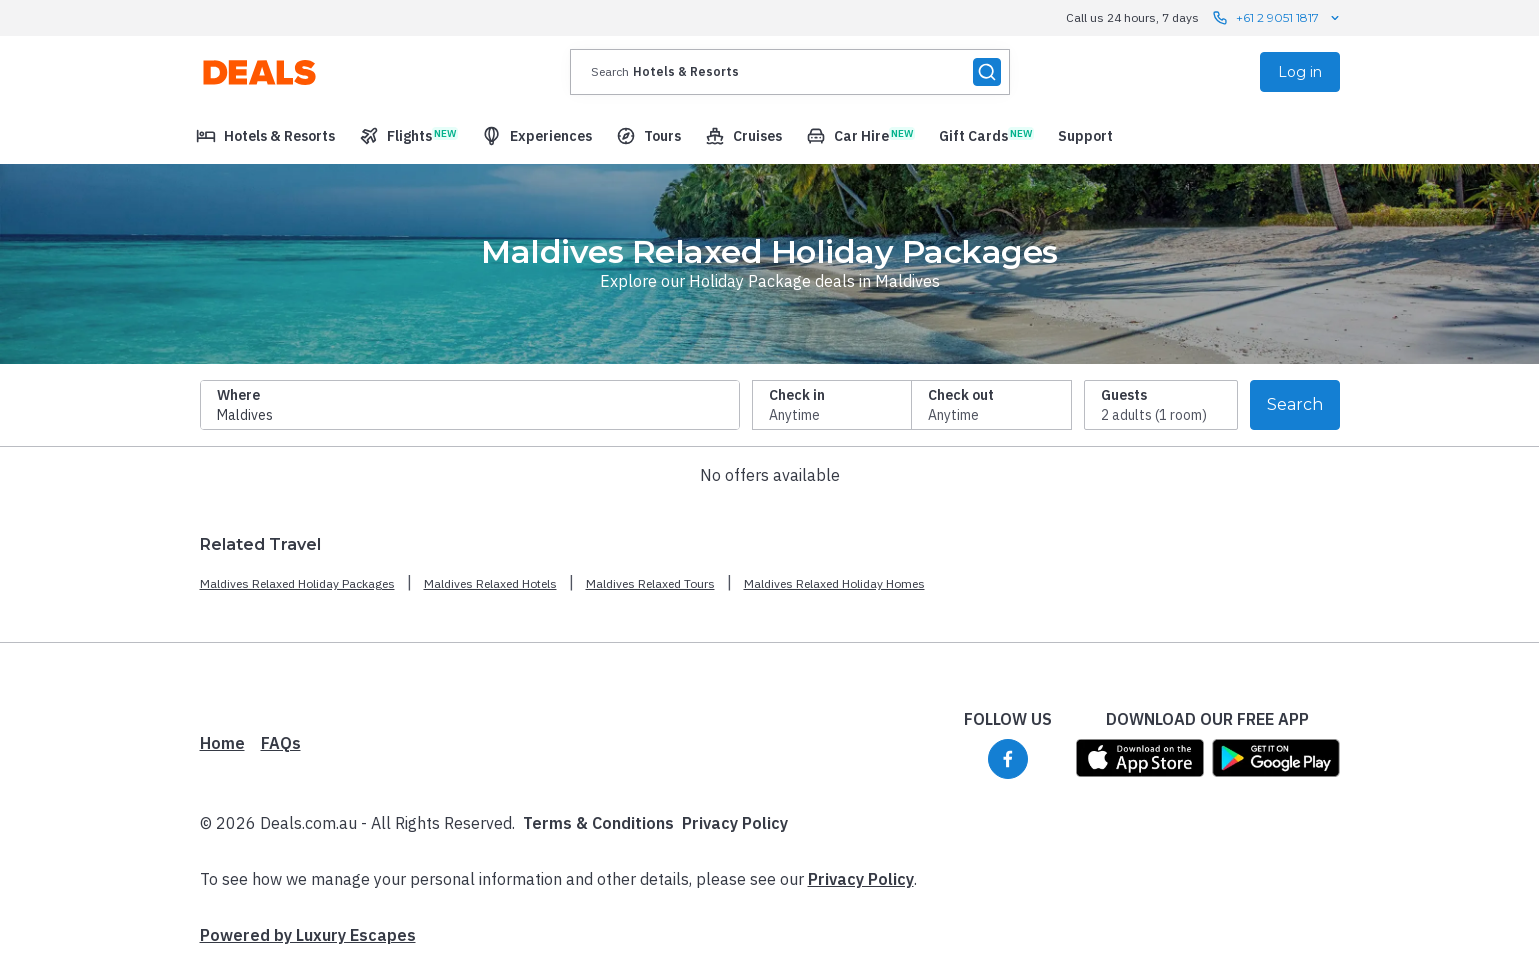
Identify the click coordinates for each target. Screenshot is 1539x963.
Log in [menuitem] (1300, 72)
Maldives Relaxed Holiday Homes (834, 583)
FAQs (281, 743)
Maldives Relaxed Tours (650, 583)
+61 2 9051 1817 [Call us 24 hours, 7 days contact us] (1277, 18)
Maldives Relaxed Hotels (490, 583)
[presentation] (790, 72)
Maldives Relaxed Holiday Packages (297, 583)
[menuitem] (265, 136)
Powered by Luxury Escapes (308, 935)
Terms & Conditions (598, 823)
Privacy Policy (735, 823)
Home (222, 743)
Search (1295, 404)
